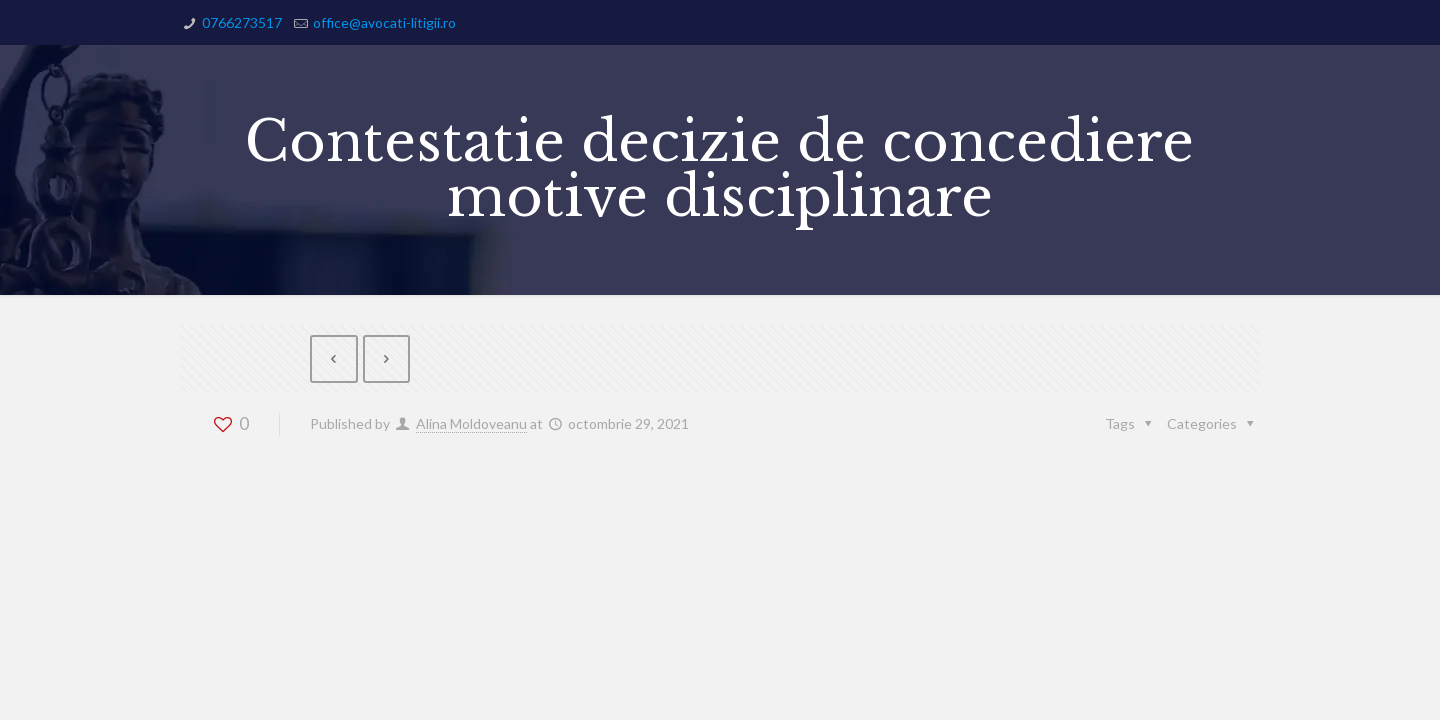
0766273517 (242, 22)
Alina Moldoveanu (471, 423)
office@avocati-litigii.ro (384, 22)
